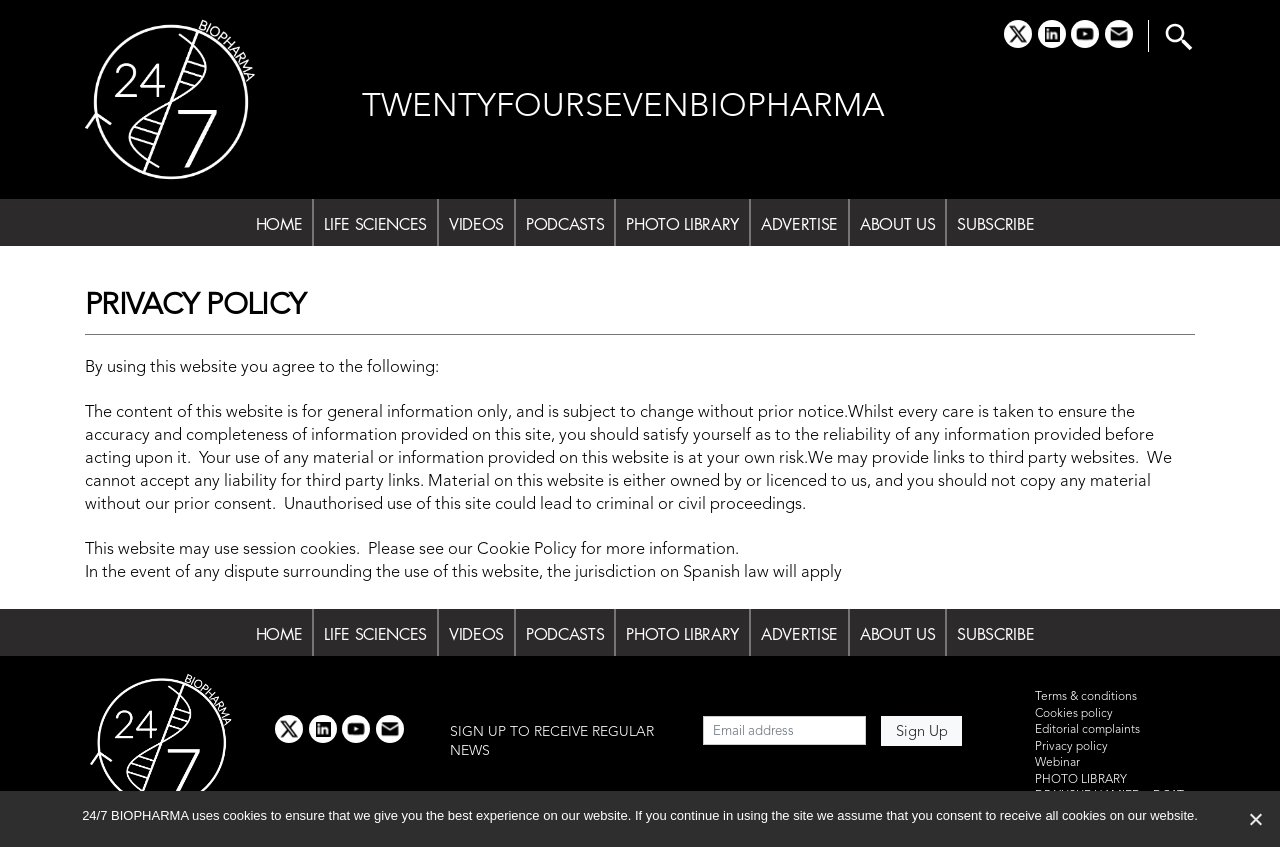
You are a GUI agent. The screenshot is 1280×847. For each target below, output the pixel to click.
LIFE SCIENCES (375, 224)
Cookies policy (1074, 714)
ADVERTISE (799, 224)
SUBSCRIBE (995, 224)
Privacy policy (1071, 747)
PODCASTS (565, 224)
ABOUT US (897, 224)
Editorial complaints (1087, 730)
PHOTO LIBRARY (682, 224)
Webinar (1057, 763)
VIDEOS (476, 224)
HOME (279, 224)
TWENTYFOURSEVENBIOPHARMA (623, 107)
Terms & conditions (1086, 697)
